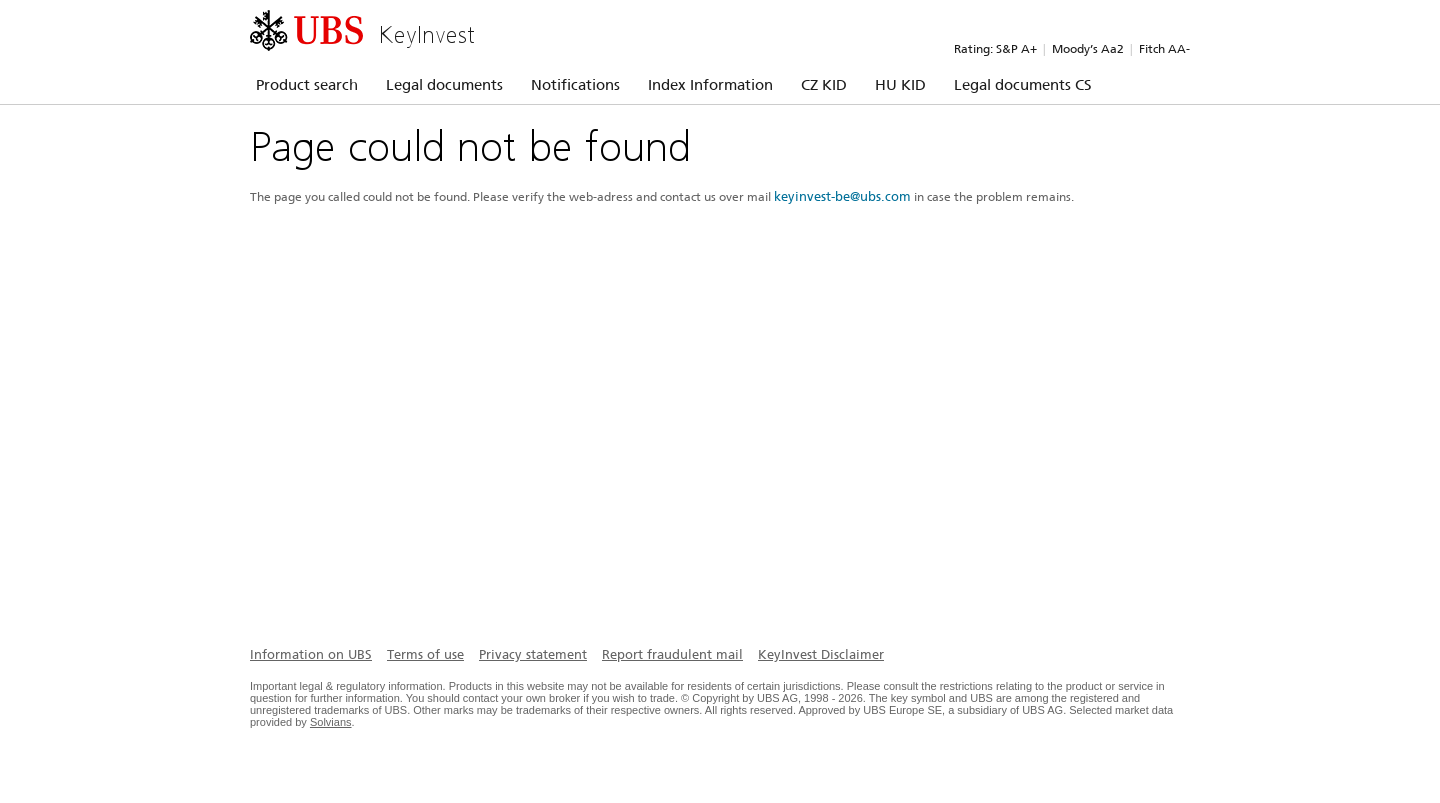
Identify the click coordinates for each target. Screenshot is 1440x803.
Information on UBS (311, 654)
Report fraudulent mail (672, 654)
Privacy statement (533, 654)
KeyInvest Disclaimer (821, 654)
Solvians (331, 722)
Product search (307, 85)
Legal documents (444, 85)
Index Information (710, 85)
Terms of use (425, 654)
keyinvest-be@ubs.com (842, 196)
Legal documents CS (1023, 85)
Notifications (575, 85)
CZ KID (824, 85)
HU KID (900, 85)
